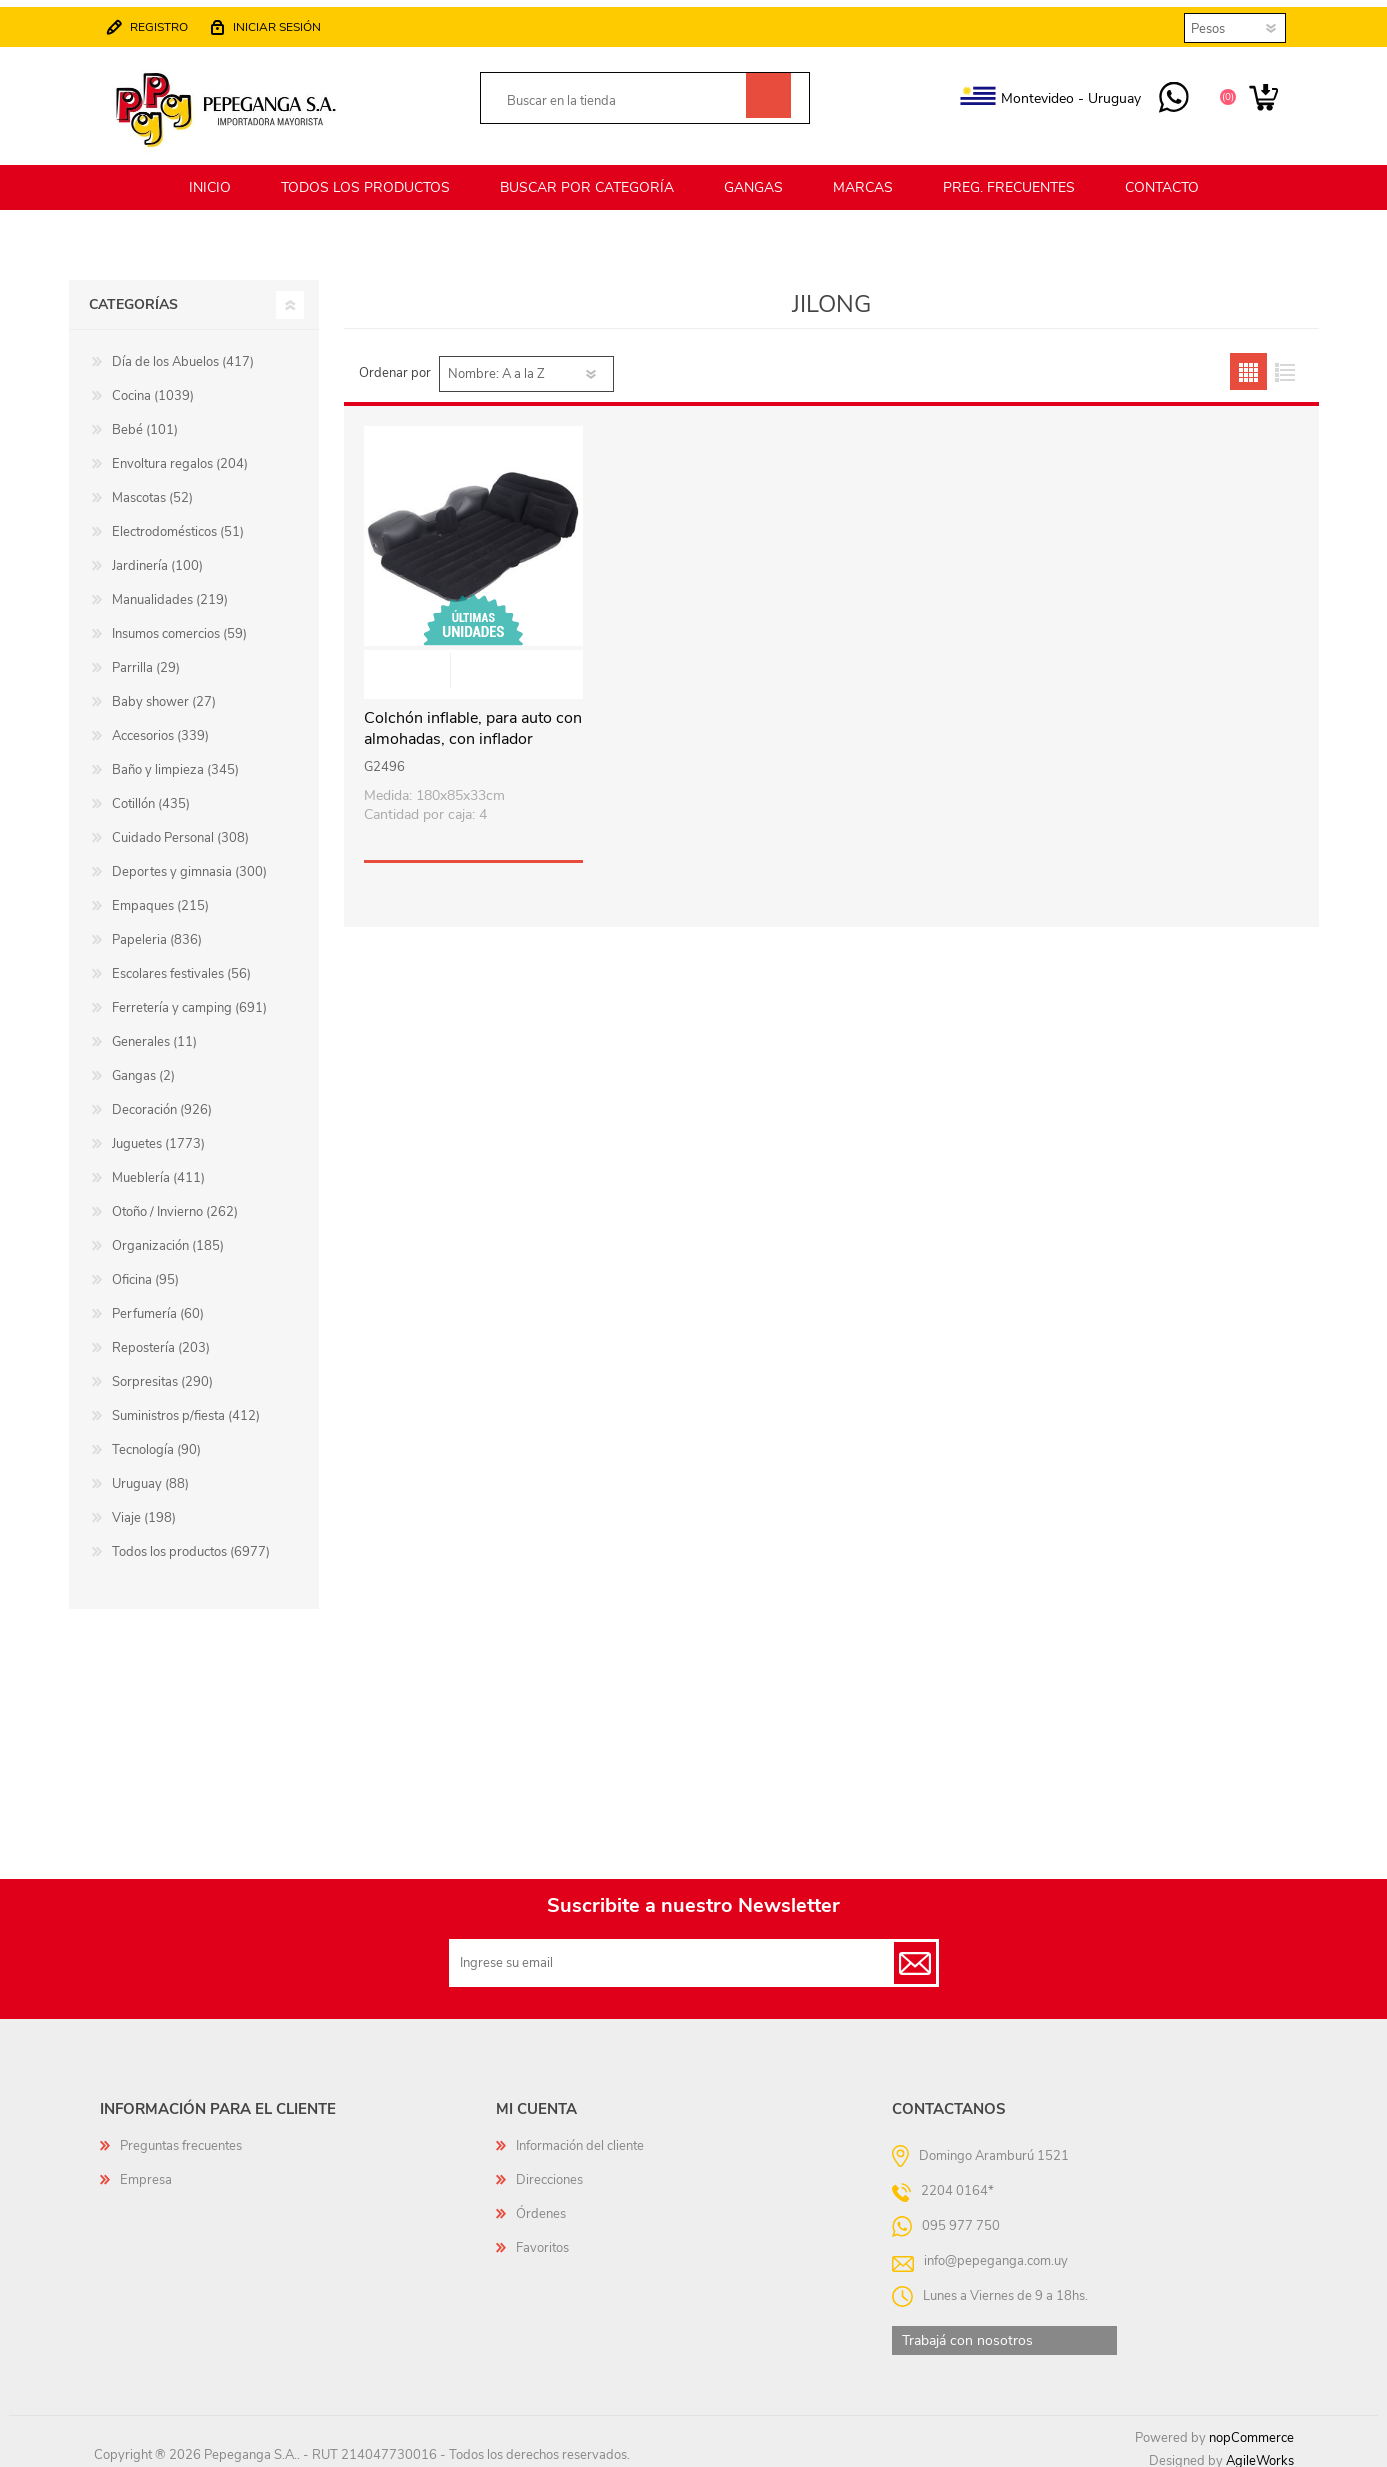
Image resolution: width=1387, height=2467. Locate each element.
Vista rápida (474, 663)
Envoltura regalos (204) (180, 455)
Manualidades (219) (170, 591)
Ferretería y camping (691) (189, 999)
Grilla (1248, 362)
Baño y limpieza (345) (175, 761)
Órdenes (541, 2205)
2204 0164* (957, 2182)
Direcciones (549, 2171)
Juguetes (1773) (158, 1135)
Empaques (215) (160, 897)
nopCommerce (1251, 2429)
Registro (167, 22)
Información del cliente (580, 2137)
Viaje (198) (144, 1509)
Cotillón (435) (151, 795)
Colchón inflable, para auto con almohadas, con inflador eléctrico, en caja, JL (473, 730)
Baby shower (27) (164, 693)
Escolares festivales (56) (181, 965)
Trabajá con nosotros (967, 2331)
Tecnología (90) (156, 1441)
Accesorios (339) (160, 727)
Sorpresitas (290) (162, 1373)
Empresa (146, 2171)
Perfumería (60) (158, 1305)
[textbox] (622, 96)
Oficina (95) (145, 1271)
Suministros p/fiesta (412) (186, 1407)
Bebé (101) (145, 421)
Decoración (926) (162, 1101)
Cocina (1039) (153, 387)
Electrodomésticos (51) (178, 523)
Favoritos (542, 2239)
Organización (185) (168, 1237)
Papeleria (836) (157, 931)
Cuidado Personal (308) (180, 829)
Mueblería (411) (158, 1169)
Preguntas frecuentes (181, 2137)
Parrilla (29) (146, 659)
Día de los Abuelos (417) (183, 353)
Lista (1285, 362)
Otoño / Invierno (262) (175, 1203)
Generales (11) (154, 1033)
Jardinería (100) (157, 557)
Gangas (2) (143, 1067)
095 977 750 (1166, 94)
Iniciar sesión (285, 22)
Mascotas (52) (152, 489)
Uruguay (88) (150, 1475)
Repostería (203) (161, 1339)
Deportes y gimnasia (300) (189, 863)
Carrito (1256, 94)
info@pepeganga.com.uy (996, 2252)
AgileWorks (1260, 2452)
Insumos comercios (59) (179, 625)
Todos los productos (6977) (191, 1543)
